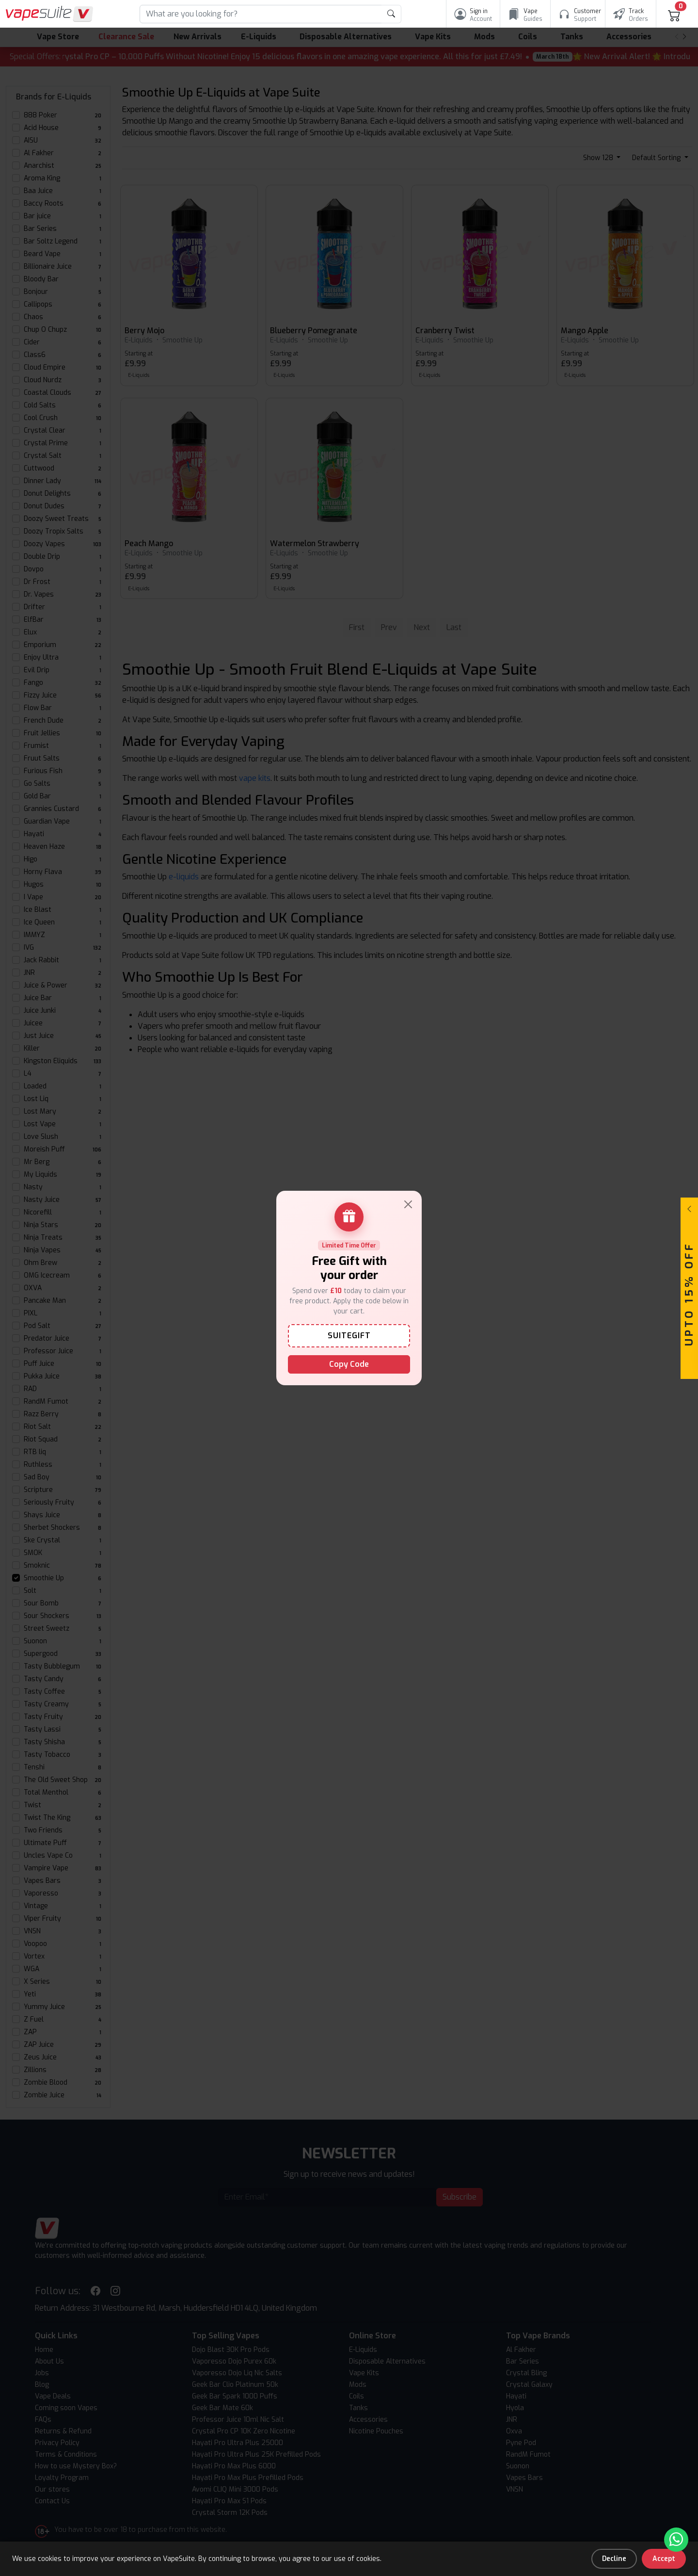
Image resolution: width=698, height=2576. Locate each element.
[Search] (261, 14)
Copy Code (349, 1364)
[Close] (408, 1204)
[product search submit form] (391, 14)
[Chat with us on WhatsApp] (676, 2539)
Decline (614, 2558)
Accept (663, 2558)
